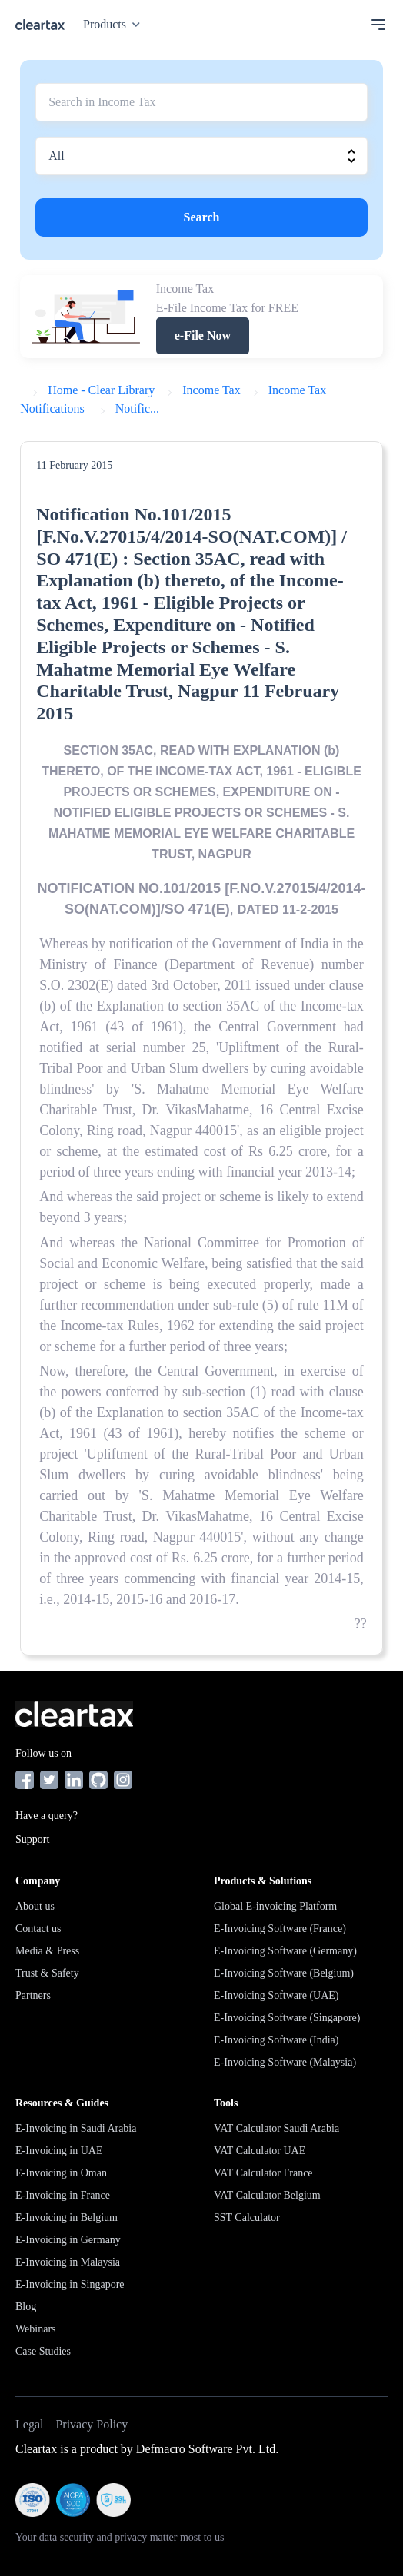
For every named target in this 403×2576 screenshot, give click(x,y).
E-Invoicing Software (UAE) (276, 1995)
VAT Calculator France (263, 2173)
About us (35, 1906)
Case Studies (43, 2351)
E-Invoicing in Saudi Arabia (75, 2128)
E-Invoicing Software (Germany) (285, 1951)
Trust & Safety (47, 1973)
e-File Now (203, 335)
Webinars (35, 2329)
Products (114, 24)
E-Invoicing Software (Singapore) (287, 2017)
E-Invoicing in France (62, 2195)
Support (32, 1839)
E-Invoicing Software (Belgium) (284, 1973)
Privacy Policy (91, 2424)
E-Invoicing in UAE (59, 2150)
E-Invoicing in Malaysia (67, 2262)
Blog (25, 2306)
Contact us (38, 1928)
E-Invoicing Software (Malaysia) (285, 2062)
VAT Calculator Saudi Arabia (276, 2128)
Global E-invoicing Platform (275, 1906)
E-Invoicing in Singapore (70, 2284)
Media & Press (47, 1951)
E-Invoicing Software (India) (276, 2040)
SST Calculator (247, 2217)
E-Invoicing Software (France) (280, 1928)
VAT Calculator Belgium (267, 2195)
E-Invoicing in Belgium (66, 2217)
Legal (29, 2424)
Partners (33, 1995)
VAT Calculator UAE (259, 2150)
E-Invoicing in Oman (61, 2173)
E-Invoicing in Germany (68, 2240)
